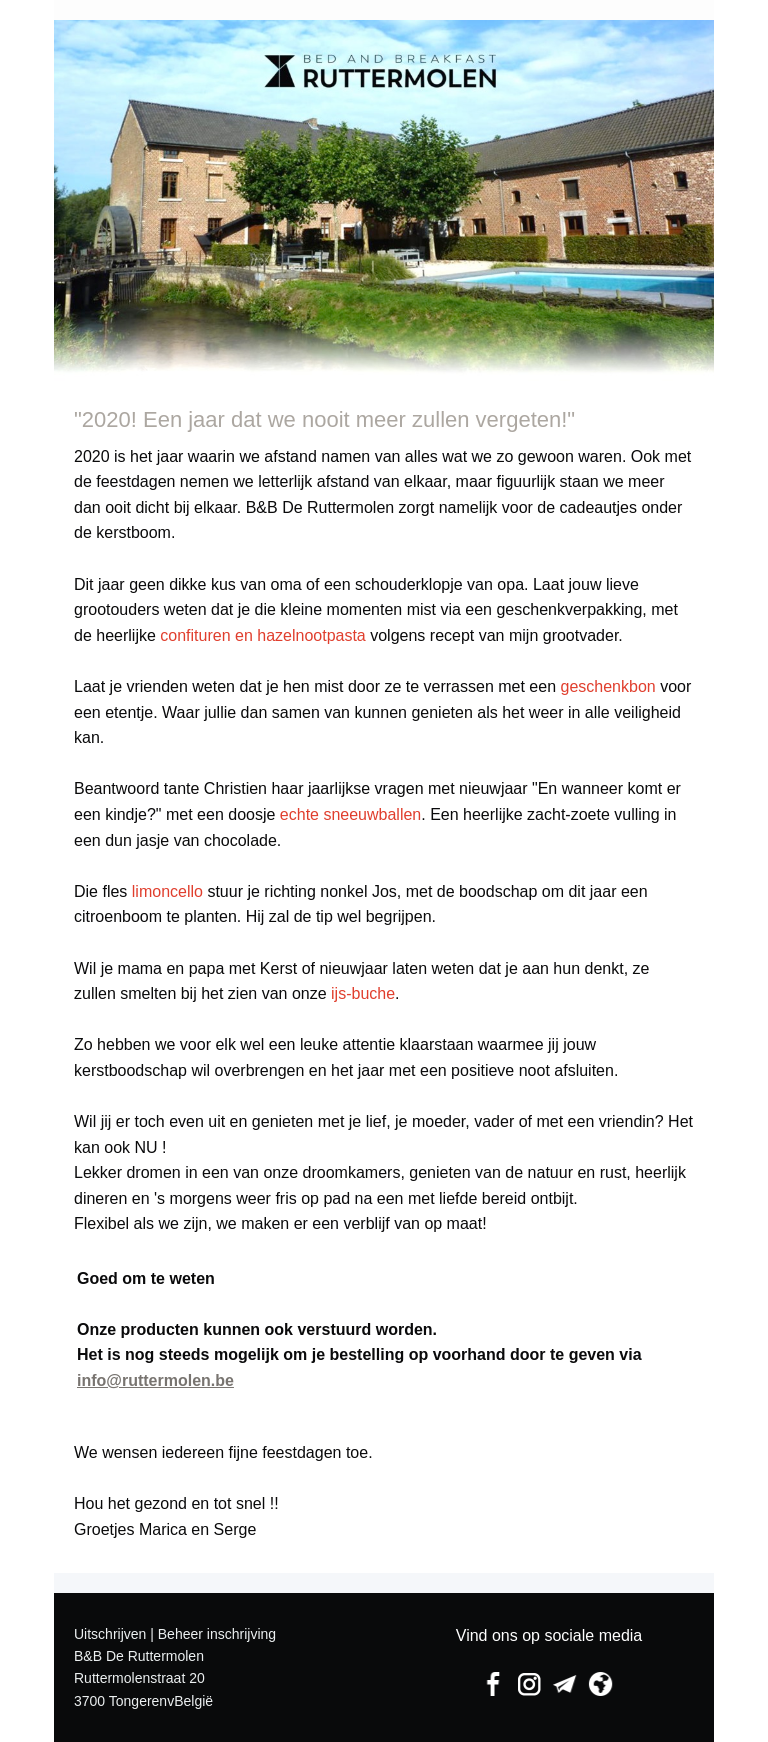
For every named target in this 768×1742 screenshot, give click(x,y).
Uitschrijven (110, 1634)
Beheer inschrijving (217, 1634)
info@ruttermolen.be (155, 1380)
